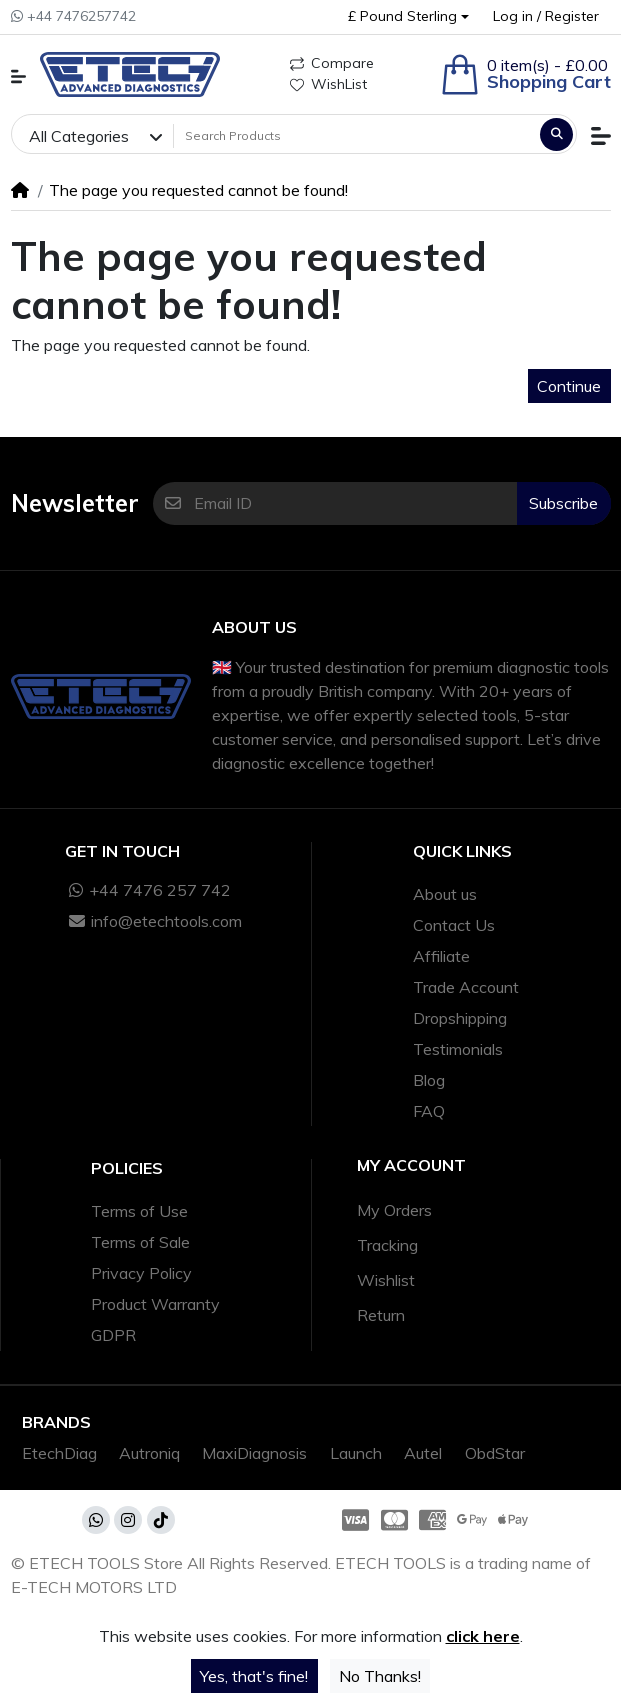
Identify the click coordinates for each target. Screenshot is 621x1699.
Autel (423, 1453)
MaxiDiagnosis (254, 1453)
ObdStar (495, 1453)
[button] (408, 17)
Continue (569, 386)
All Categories (79, 136)
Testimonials (458, 1049)
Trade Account (466, 987)
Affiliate (441, 956)
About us (445, 894)
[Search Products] (354, 136)
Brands (56, 1422)
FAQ (429, 1111)
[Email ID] (355, 503)
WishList (328, 84)
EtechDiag (59, 1453)
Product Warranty (155, 1304)
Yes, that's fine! (254, 1676)
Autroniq (149, 1453)
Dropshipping (460, 1018)
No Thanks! (380, 1676)
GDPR (113, 1335)
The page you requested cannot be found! (198, 190)
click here (483, 1636)
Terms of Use (139, 1211)
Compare (332, 63)
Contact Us (454, 925)
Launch (356, 1453)
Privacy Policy (141, 1273)
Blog (429, 1080)
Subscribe (563, 503)
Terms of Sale (140, 1242)
